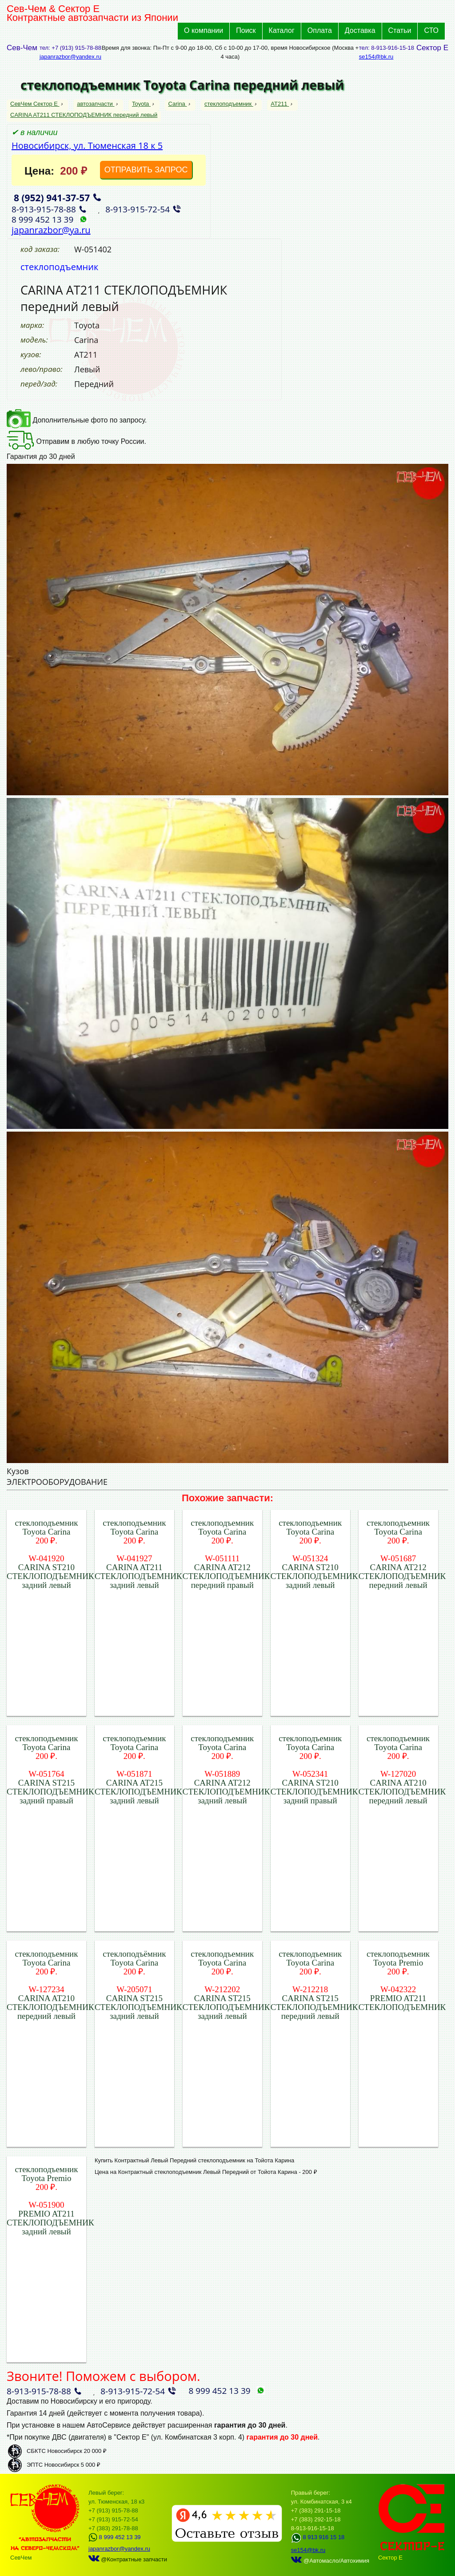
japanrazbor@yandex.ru (70, 56)
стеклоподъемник (228, 103)
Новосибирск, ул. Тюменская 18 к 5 (87, 146)
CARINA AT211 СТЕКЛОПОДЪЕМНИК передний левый (83, 115)
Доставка (360, 30)
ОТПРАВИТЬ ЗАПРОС (146, 169)
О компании (203, 30)
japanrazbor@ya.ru (51, 230)
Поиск (245, 30)
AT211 (280, 103)
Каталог (282, 30)
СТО (431, 30)
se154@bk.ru (376, 56)
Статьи (399, 30)
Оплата (319, 30)
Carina (177, 103)
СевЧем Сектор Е (35, 103)
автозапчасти (95, 103)
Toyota (141, 103)
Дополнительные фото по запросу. (77, 420)
